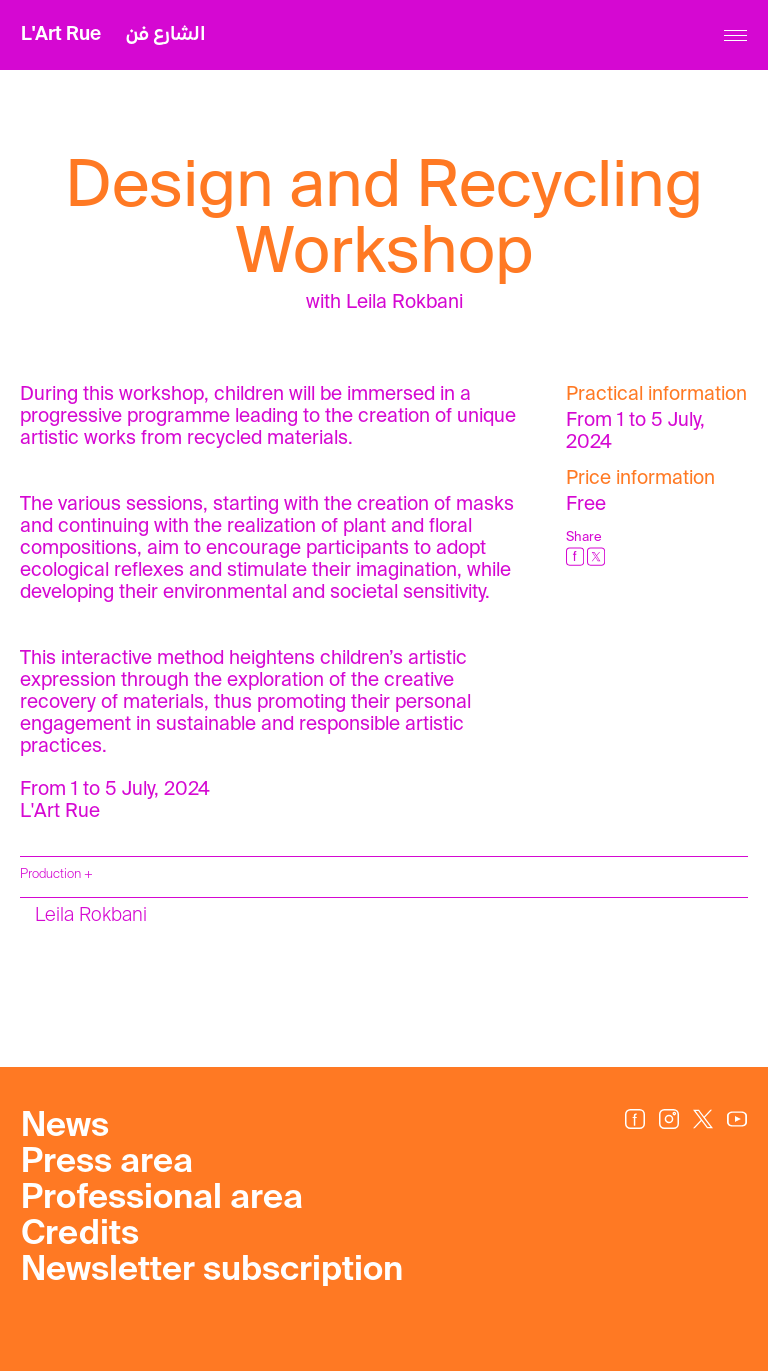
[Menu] (735, 35)
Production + (56, 874)
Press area (107, 1163)
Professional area (162, 1199)
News (65, 1127)
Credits (80, 1235)
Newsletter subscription (212, 1271)
